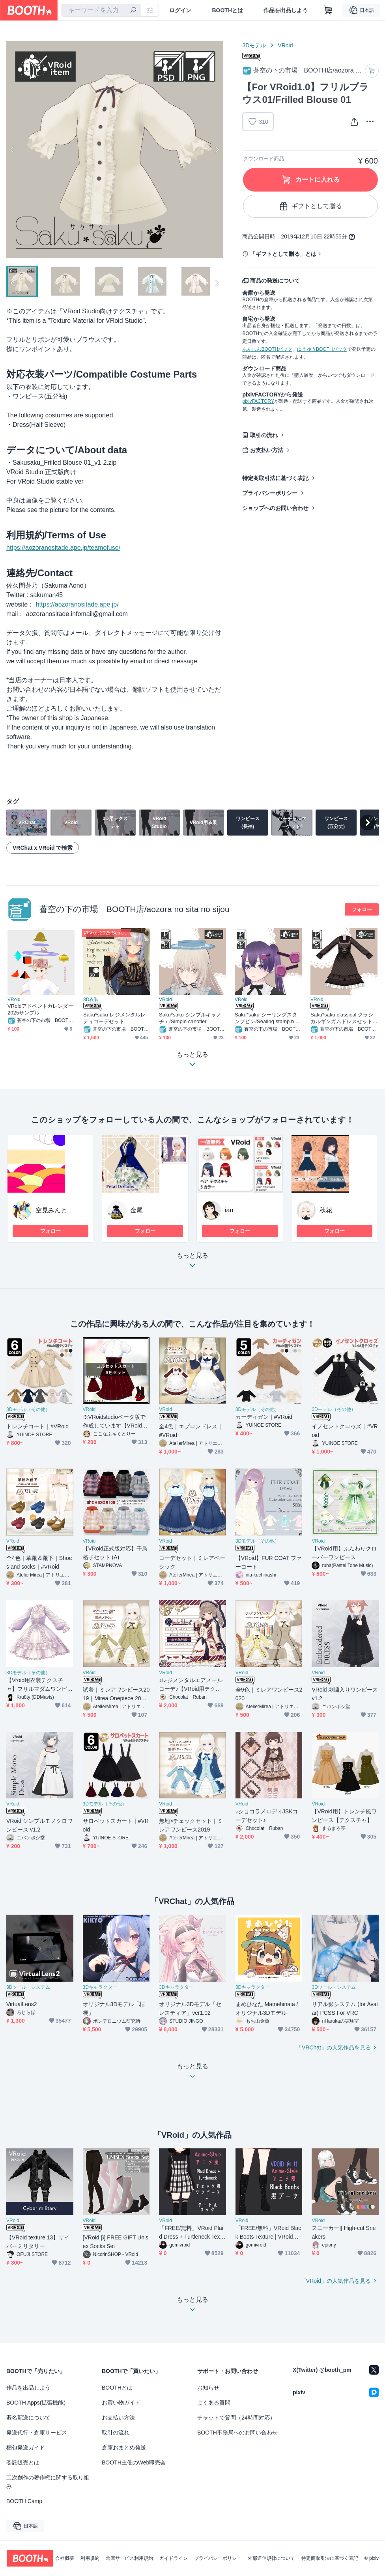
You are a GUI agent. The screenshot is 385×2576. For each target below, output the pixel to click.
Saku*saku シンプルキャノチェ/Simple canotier (190, 1018)
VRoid (285, 45)
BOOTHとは (227, 10)
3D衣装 (91, 999)
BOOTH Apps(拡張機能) (35, 2402)
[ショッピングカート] (328, 10)
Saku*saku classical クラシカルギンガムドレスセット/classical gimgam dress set (343, 1018)
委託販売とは (22, 2462)
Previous (12, 149)
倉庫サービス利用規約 (129, 2558)
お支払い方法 (266, 450)
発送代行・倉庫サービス (36, 2432)
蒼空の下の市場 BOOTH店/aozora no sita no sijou (134, 909)
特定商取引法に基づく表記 (275, 478)
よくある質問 (213, 2402)
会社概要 (64, 2558)
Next (217, 149)
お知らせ (208, 2387)
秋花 (326, 1210)
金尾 (136, 1210)
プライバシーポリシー (269, 493)
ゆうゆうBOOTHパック (322, 349)
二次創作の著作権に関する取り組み (47, 2481)
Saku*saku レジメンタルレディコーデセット (114, 1018)
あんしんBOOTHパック (267, 349)
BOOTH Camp (24, 2501)
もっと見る (192, 1263)
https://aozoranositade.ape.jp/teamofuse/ (63, 547)
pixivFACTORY (258, 401)
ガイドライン (173, 2558)
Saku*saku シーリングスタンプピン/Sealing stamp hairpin (267, 1018)
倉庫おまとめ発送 (124, 2447)
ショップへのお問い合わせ (275, 508)
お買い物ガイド (121, 2402)
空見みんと (51, 1210)
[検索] (133, 10)
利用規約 (89, 2558)
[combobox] (101, 10)
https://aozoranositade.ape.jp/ (77, 604)
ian (229, 1210)
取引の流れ (264, 435)
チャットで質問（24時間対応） (236, 2417)
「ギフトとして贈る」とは (283, 254)
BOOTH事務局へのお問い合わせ (237, 2432)
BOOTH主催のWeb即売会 (134, 2462)
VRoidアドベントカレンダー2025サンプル (40, 1009)
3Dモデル (254, 45)
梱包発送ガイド (25, 2447)
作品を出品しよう (286, 10)
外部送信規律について (271, 2558)
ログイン (180, 10)
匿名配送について (28, 2417)
